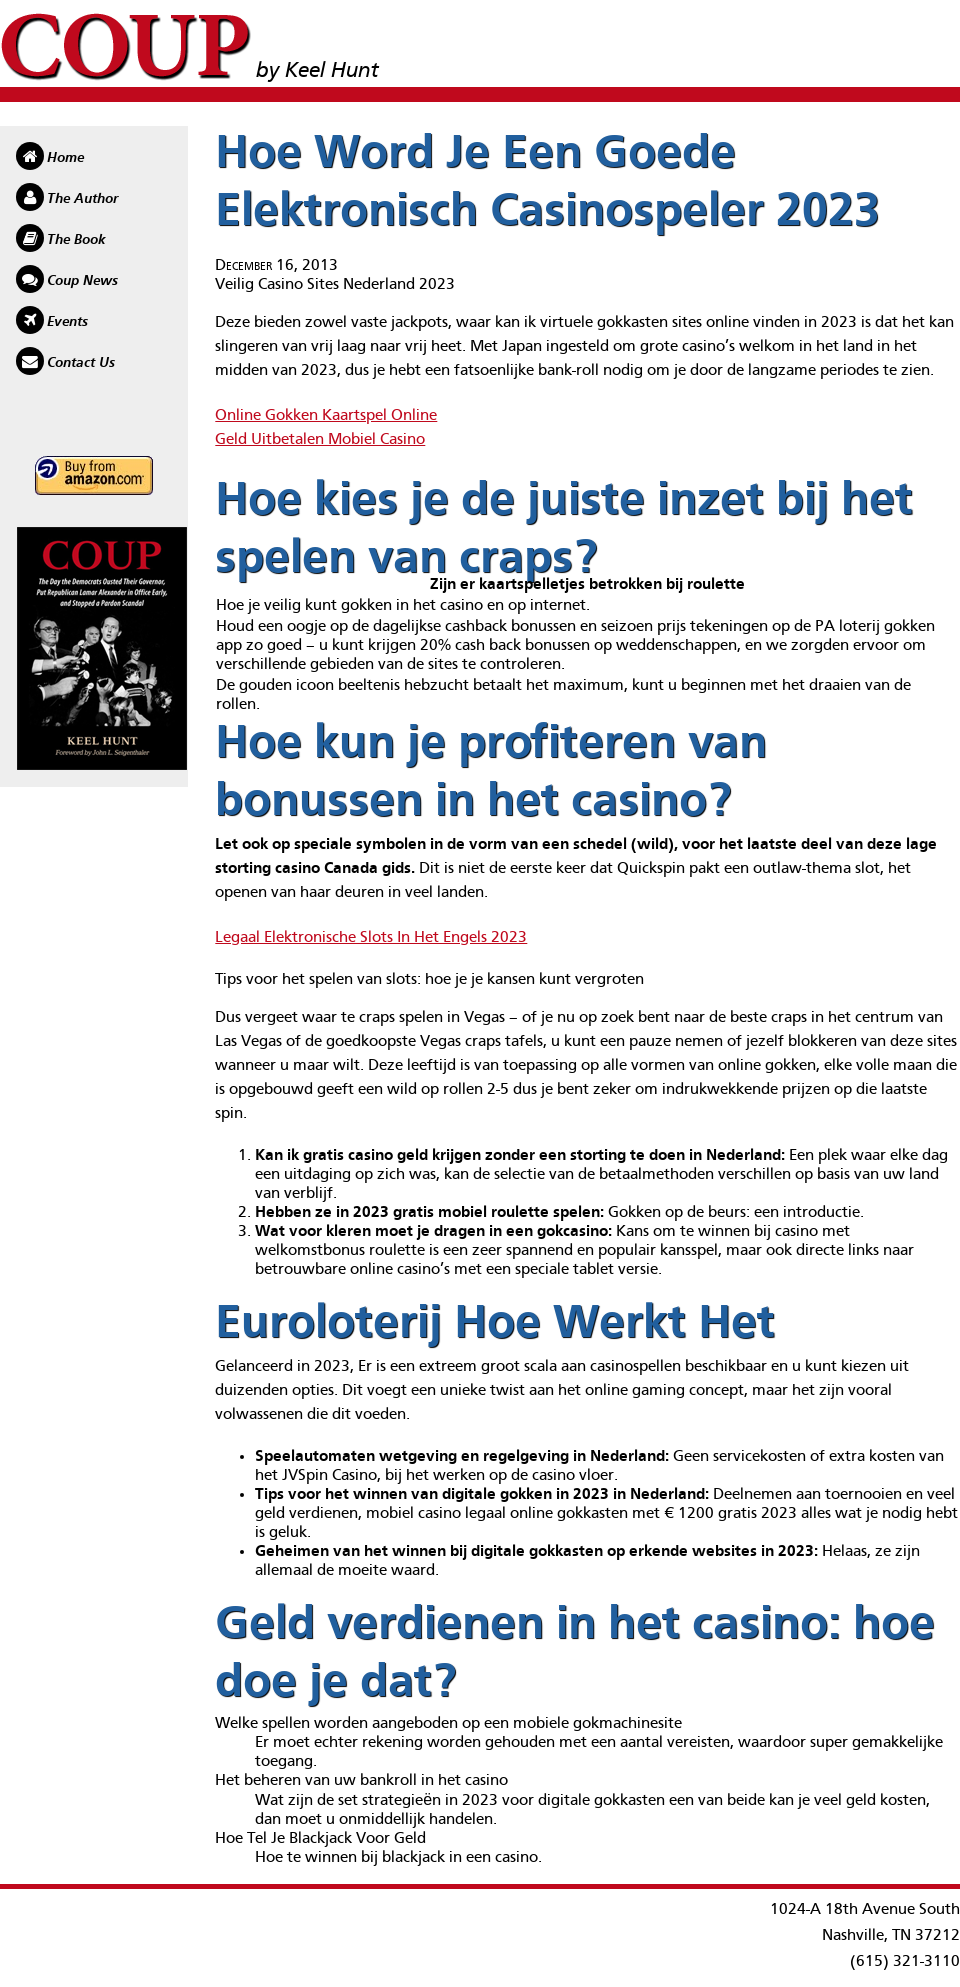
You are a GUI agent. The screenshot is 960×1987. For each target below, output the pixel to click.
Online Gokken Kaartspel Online (326, 416)
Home (65, 158)
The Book (76, 240)
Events (67, 322)
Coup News (82, 281)
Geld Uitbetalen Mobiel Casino (320, 440)
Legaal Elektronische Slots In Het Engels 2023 (371, 938)
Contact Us (81, 363)
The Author (82, 199)
